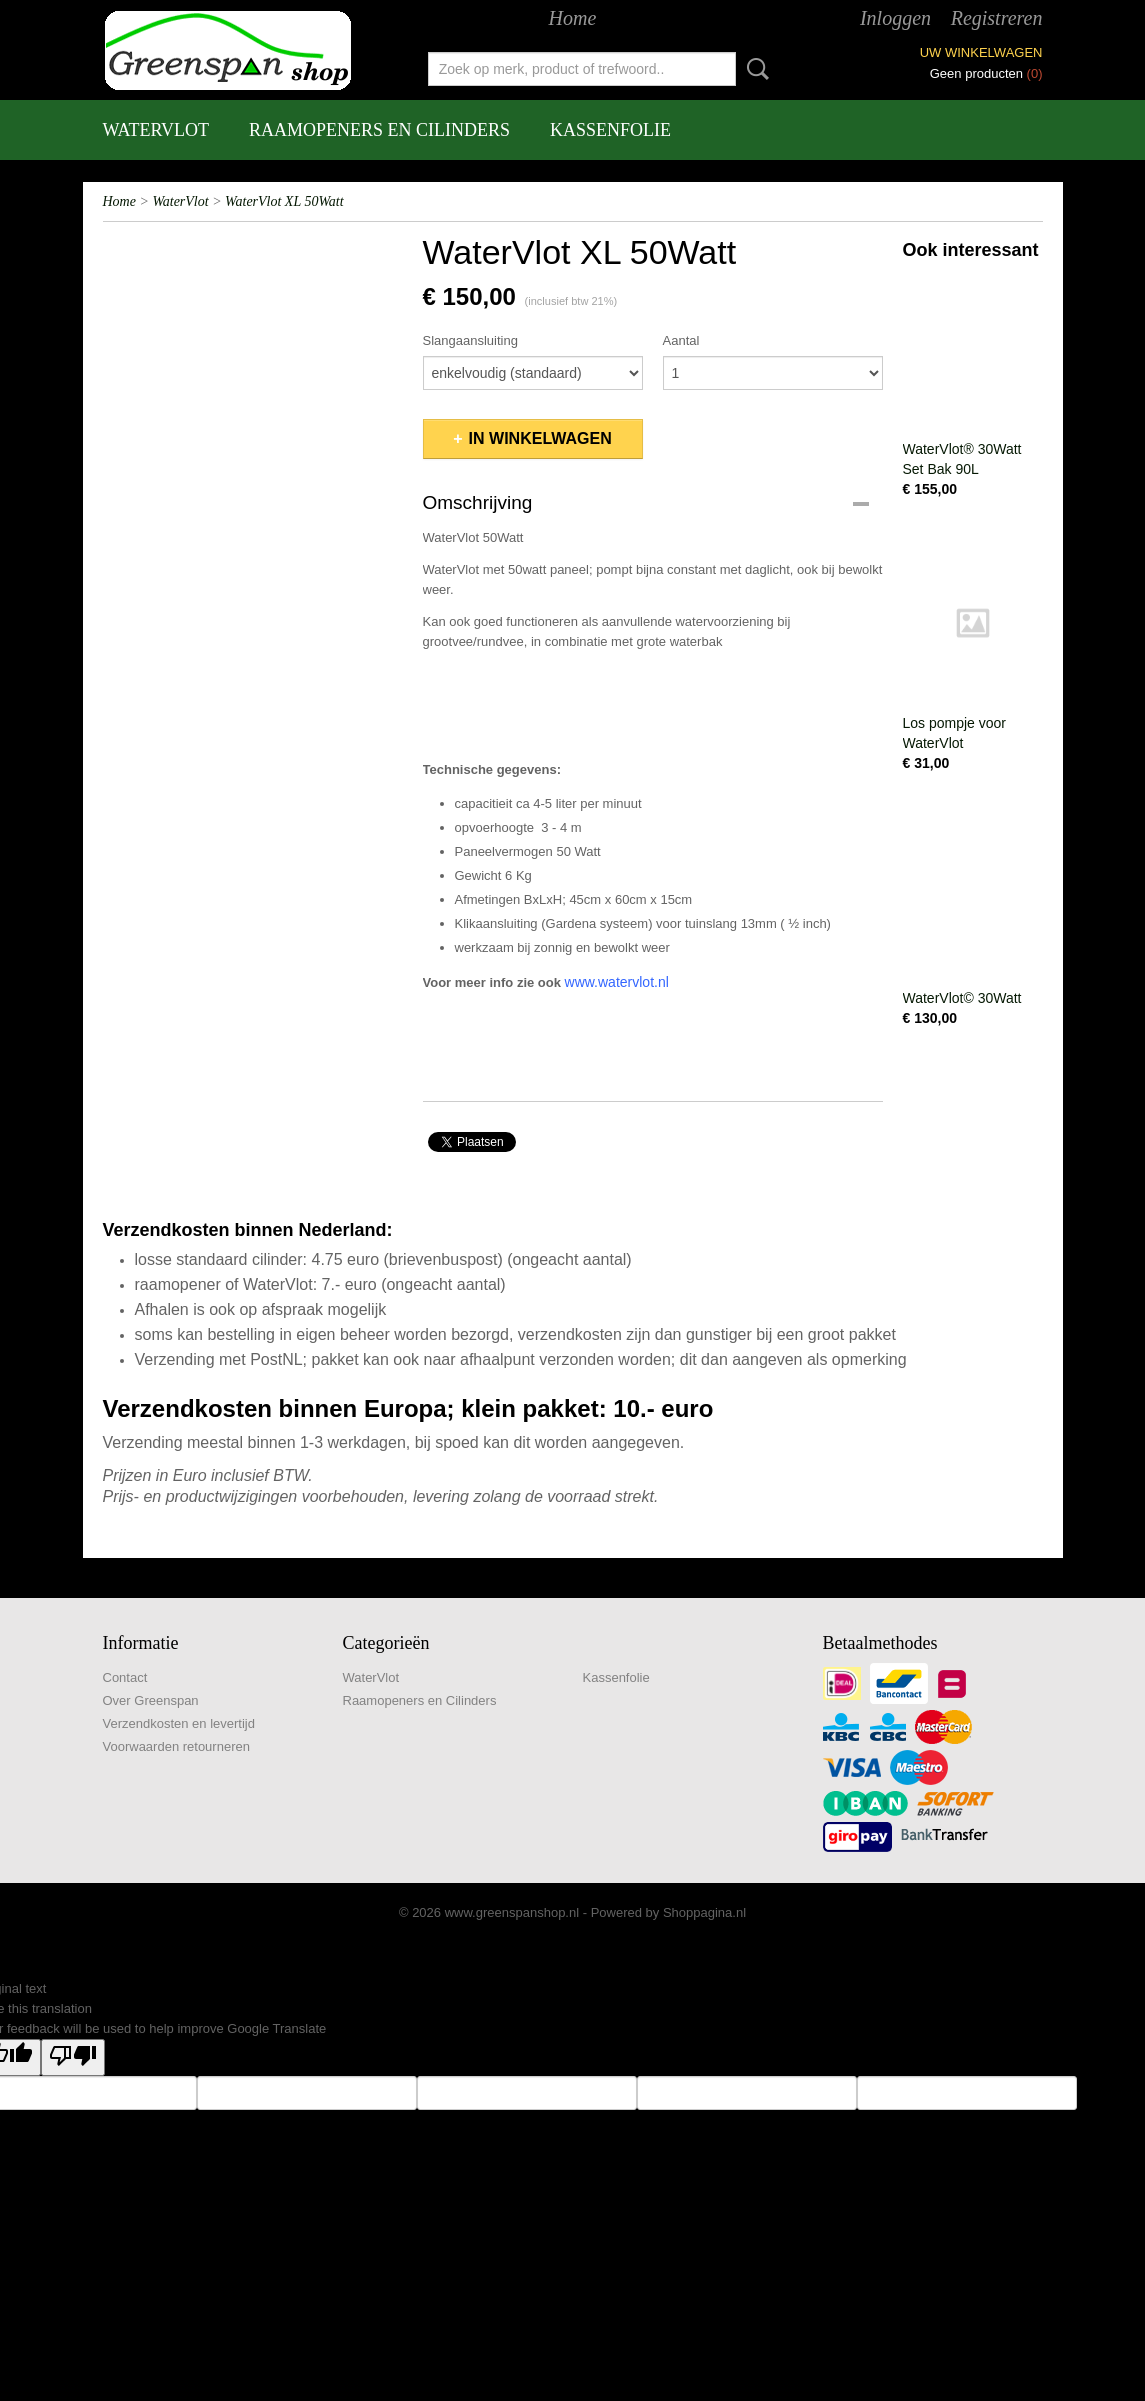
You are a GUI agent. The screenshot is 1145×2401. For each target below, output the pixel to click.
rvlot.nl (648, 982)
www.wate (596, 982)
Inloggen (895, 18)
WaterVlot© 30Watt (962, 998)
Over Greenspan (151, 1700)
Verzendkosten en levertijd (179, 1723)
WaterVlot (156, 130)
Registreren (997, 18)
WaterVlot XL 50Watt (284, 201)
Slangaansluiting (470, 340)
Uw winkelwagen (981, 52)
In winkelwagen (540, 438)
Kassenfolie (610, 130)
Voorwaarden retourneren (176, 1746)
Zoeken (754, 69)
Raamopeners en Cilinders (379, 130)
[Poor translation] (73, 2057)
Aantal (681, 340)
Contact (125, 1677)
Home (573, 18)
